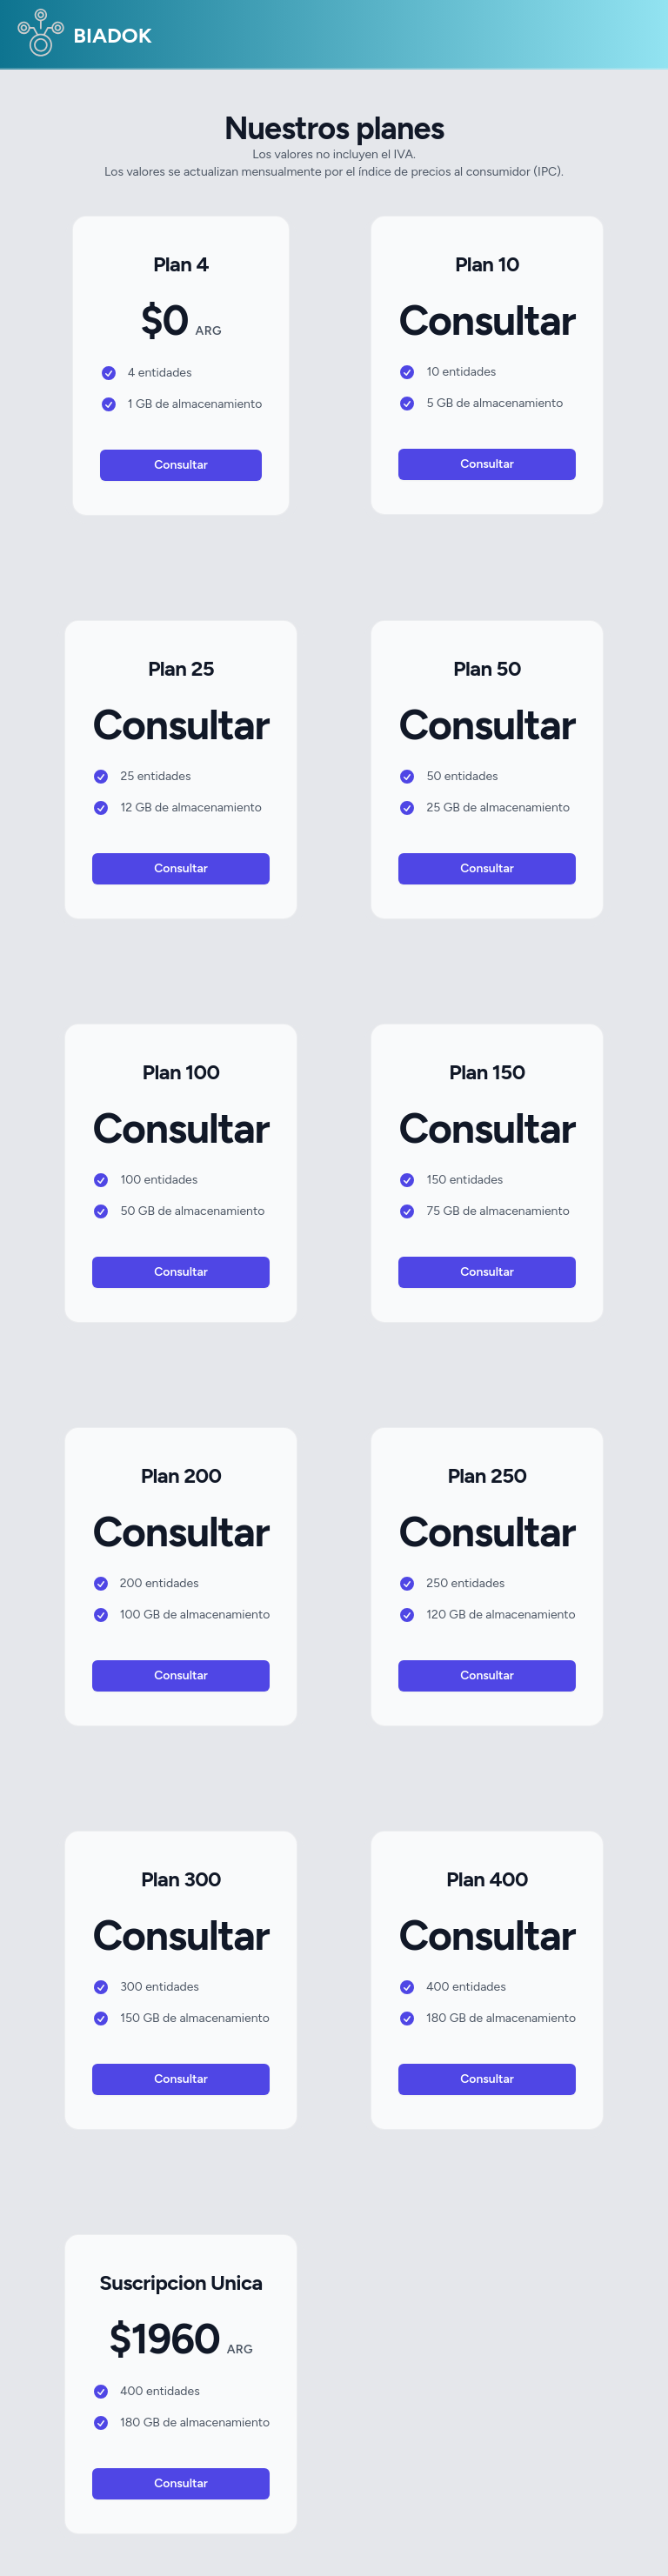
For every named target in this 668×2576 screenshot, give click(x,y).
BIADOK (83, 37)
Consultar (181, 464)
